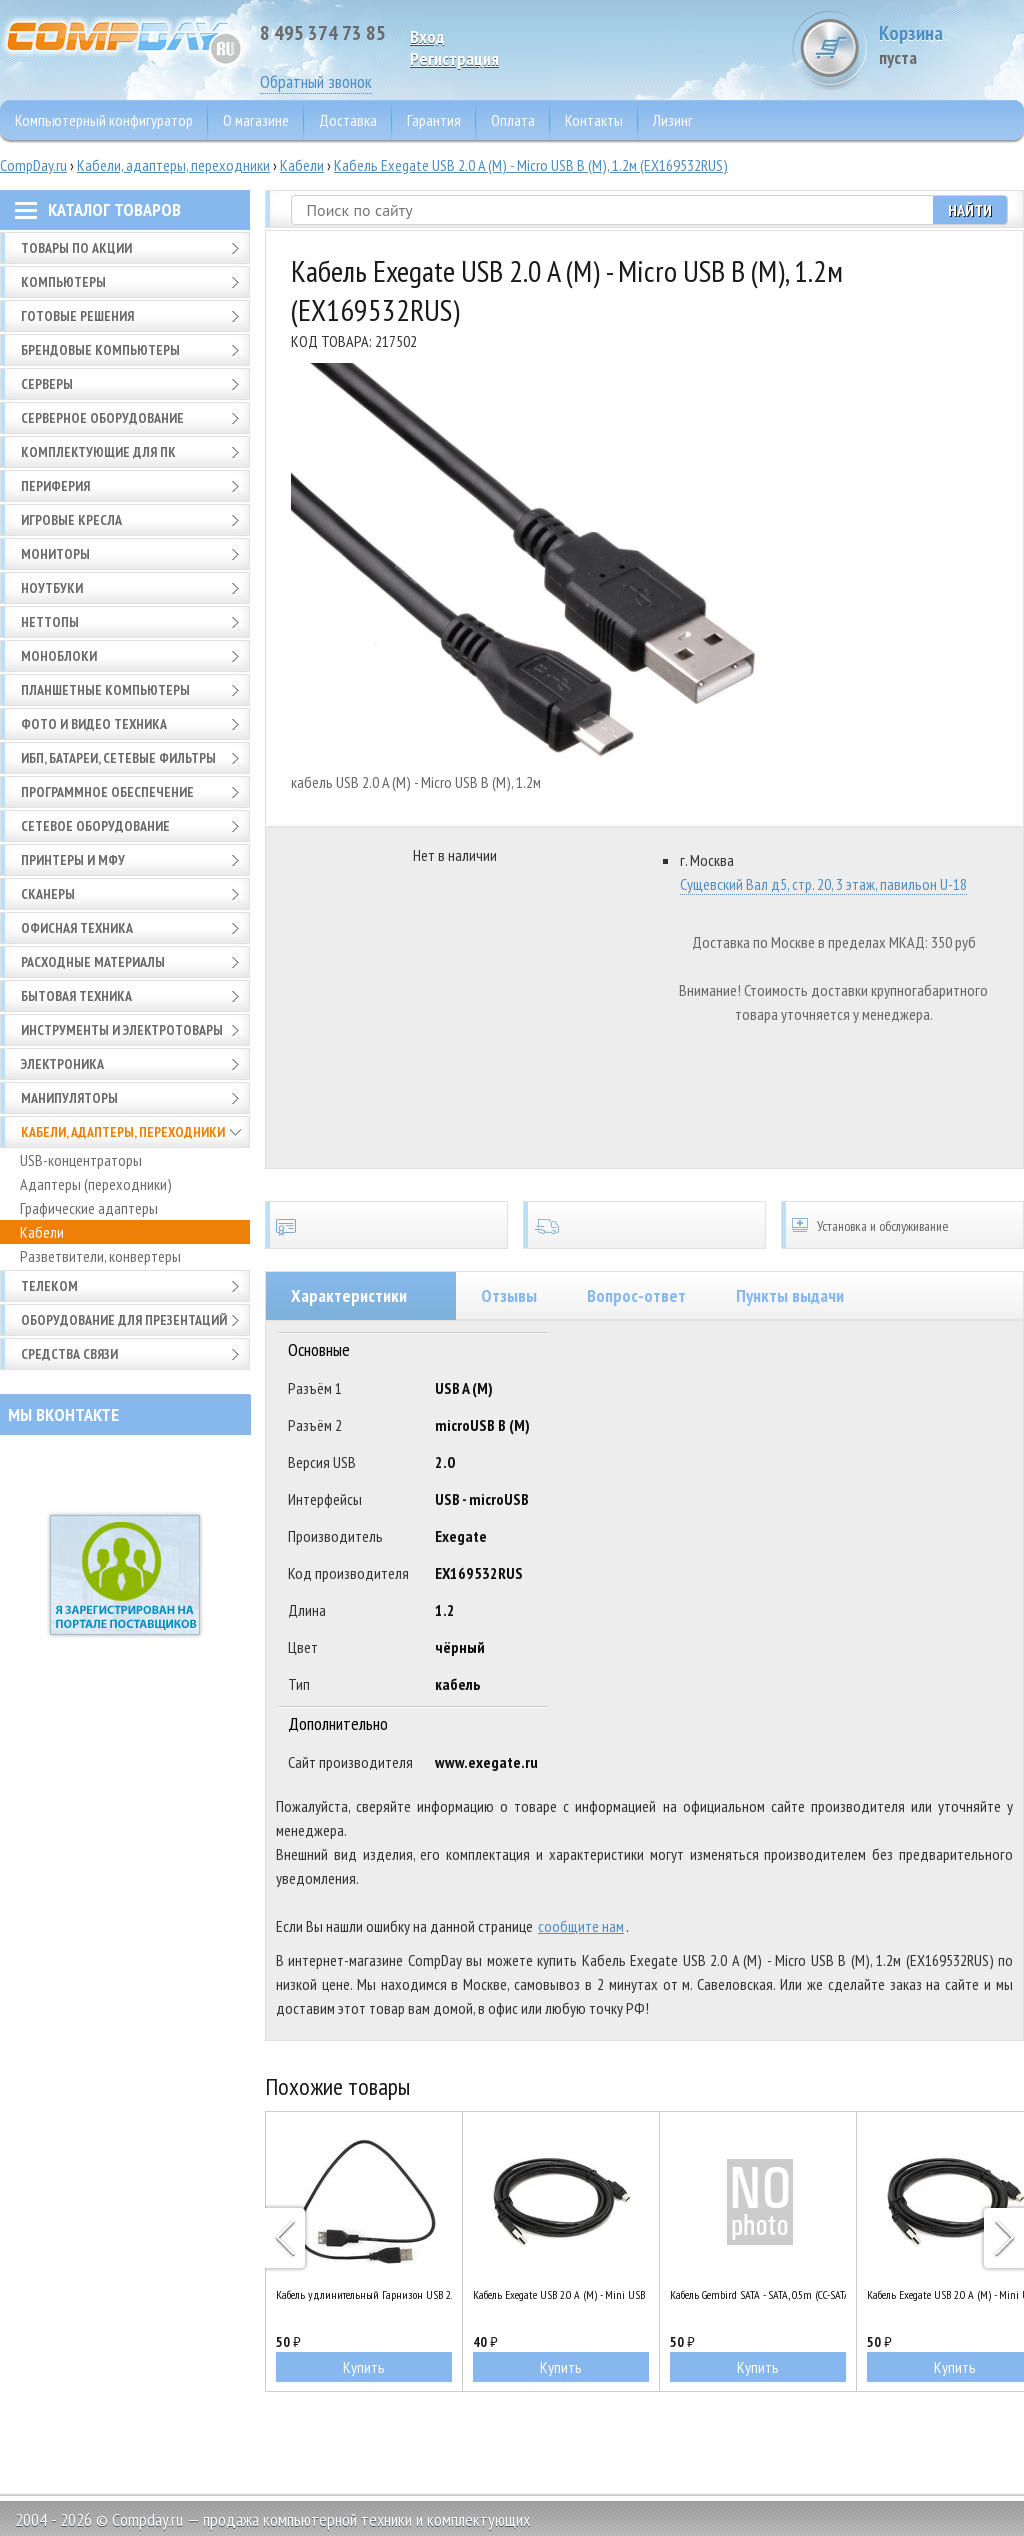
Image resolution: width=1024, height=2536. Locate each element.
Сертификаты (386, 1225)
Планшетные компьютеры (105, 690)
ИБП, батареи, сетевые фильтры (118, 758)
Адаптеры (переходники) (96, 1184)
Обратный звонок (316, 81)
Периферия (55, 486)
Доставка (348, 120)
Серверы (47, 384)
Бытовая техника (76, 996)
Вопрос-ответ (636, 1295)
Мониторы (55, 554)
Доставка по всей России (644, 1225)
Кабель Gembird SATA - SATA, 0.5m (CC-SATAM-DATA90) (758, 2294)
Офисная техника (77, 928)
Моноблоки (59, 656)
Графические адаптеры (89, 1208)
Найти (970, 210)
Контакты (594, 120)
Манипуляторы (69, 1098)
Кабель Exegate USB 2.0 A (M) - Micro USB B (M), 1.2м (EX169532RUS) (531, 165)
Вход (427, 36)
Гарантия (434, 120)
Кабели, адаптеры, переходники (173, 165)
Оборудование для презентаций (124, 1320)
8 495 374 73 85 (323, 33)
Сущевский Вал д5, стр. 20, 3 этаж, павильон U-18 (823, 884)
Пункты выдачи (790, 1295)
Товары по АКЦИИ (76, 248)
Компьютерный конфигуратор (104, 120)
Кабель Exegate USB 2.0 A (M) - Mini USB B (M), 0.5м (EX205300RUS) (561, 2294)
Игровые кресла (71, 520)
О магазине (256, 120)
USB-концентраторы (81, 1160)
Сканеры (48, 894)
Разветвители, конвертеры (100, 1256)
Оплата (513, 120)
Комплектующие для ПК (98, 452)
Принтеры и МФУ (73, 860)
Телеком (49, 1286)
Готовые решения (77, 316)
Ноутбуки (52, 588)
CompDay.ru (33, 165)
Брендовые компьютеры (100, 350)
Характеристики (349, 1295)
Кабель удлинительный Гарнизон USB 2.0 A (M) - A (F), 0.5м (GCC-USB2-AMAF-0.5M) (364, 2294)
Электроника (62, 1064)
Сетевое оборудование (95, 826)
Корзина (949, 44)
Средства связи (69, 1354)
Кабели (302, 165)
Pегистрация (454, 58)
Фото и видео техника (94, 724)
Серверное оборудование (102, 418)
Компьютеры (63, 282)
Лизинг (673, 120)
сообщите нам (581, 1926)
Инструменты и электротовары (122, 1030)
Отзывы (509, 1295)
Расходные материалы (93, 962)
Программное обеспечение (107, 792)
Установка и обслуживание (902, 1225)
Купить (364, 2367)
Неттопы (50, 622)
